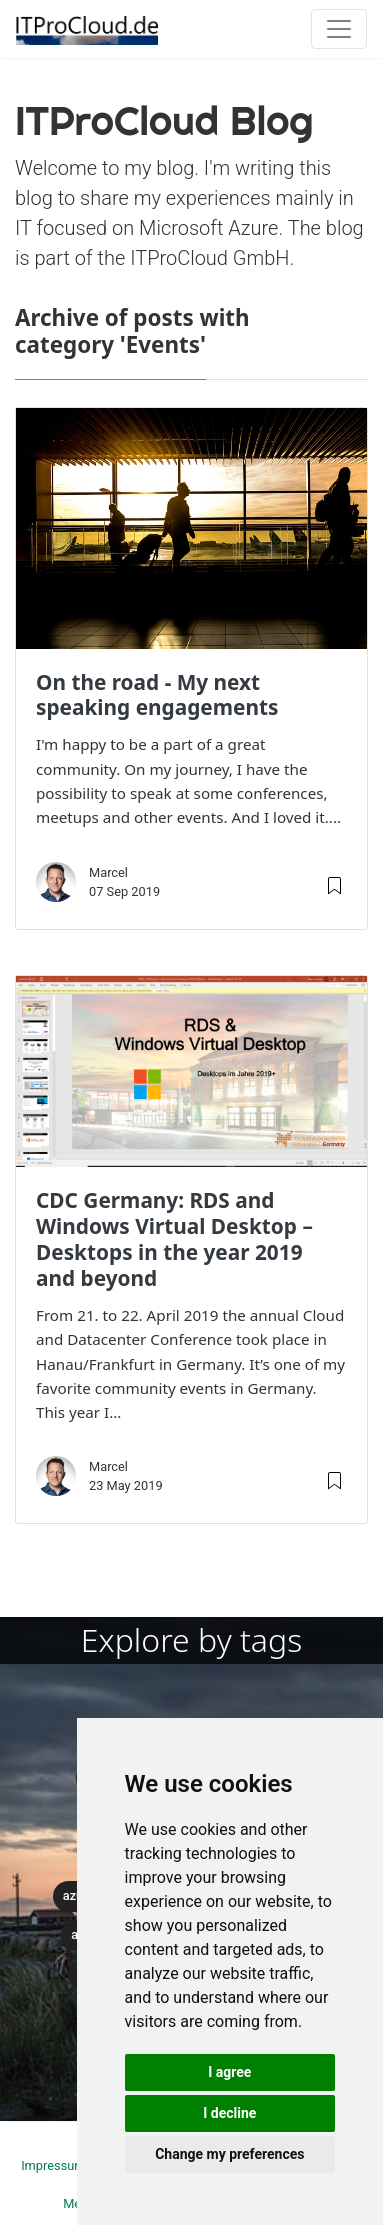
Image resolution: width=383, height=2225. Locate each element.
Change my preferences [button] (229, 2154)
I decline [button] (229, 2113)
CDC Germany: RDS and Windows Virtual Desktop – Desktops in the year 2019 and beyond (174, 1239)
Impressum (53, 2165)
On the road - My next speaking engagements (157, 695)
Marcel (108, 872)
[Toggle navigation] (339, 29)
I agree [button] (229, 2072)
